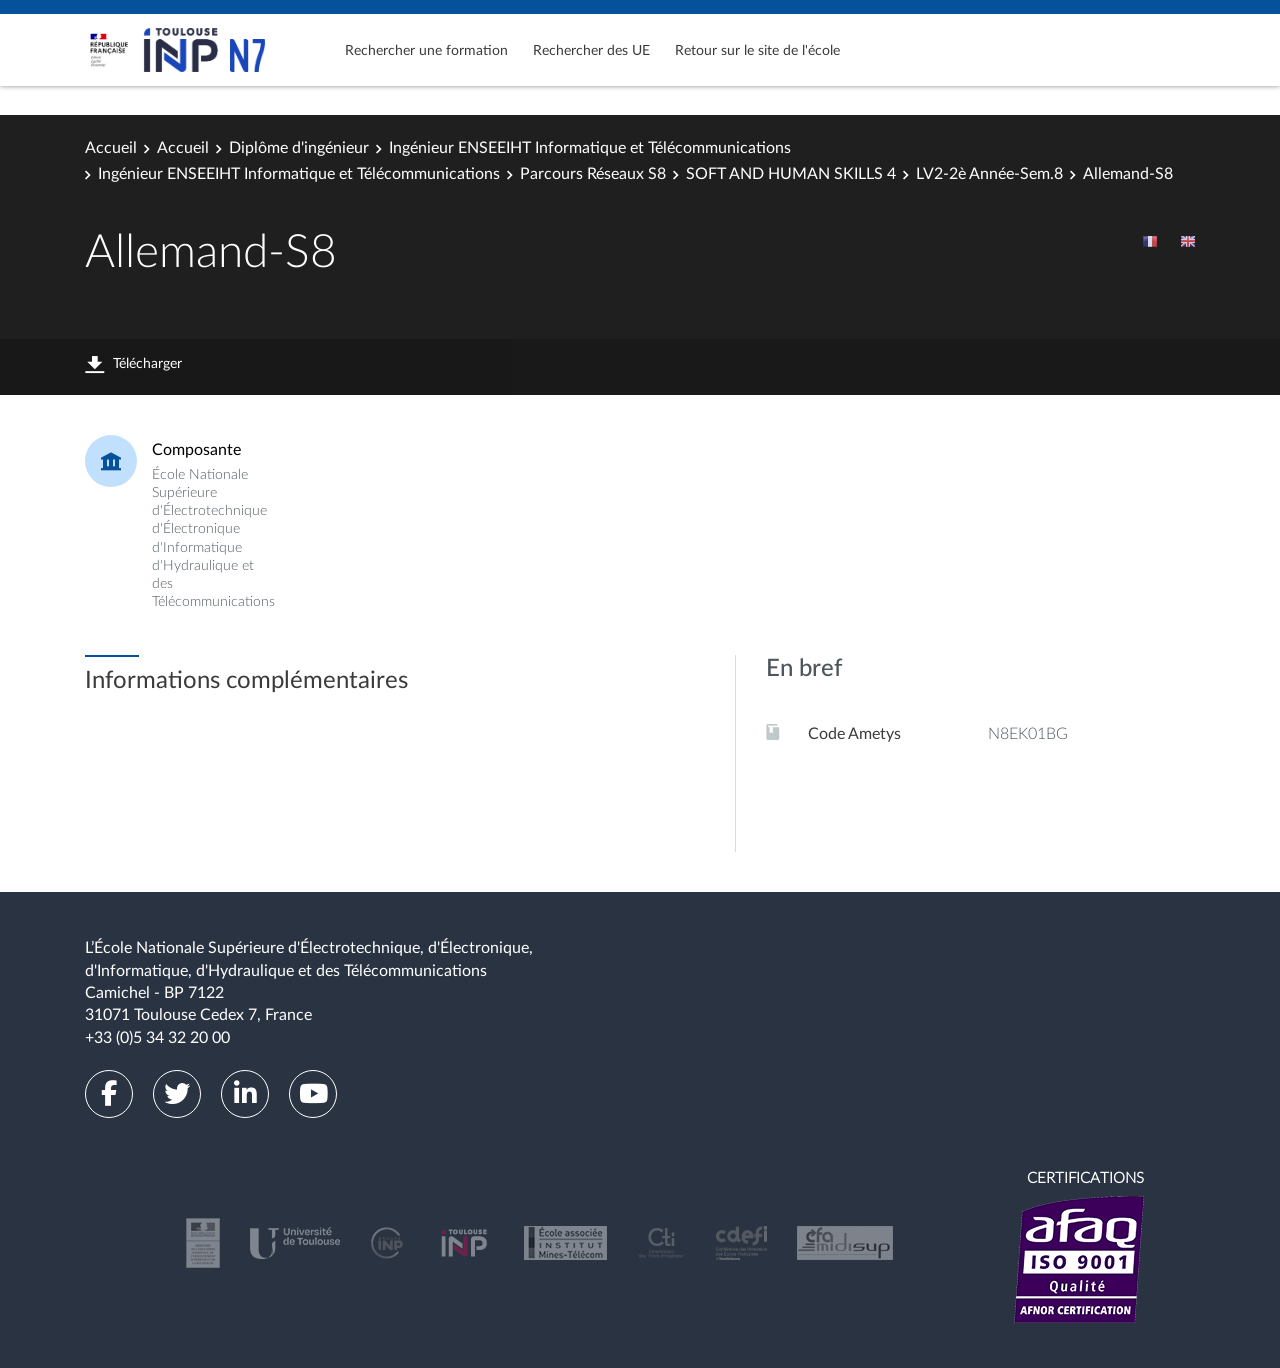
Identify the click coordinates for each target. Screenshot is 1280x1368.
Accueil (111, 148)
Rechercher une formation (426, 51)
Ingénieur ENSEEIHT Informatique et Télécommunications (590, 148)
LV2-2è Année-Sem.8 (989, 174)
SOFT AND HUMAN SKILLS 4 (791, 174)
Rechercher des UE (591, 51)
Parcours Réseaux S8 (593, 174)
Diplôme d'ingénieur (299, 148)
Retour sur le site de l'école (757, 51)
